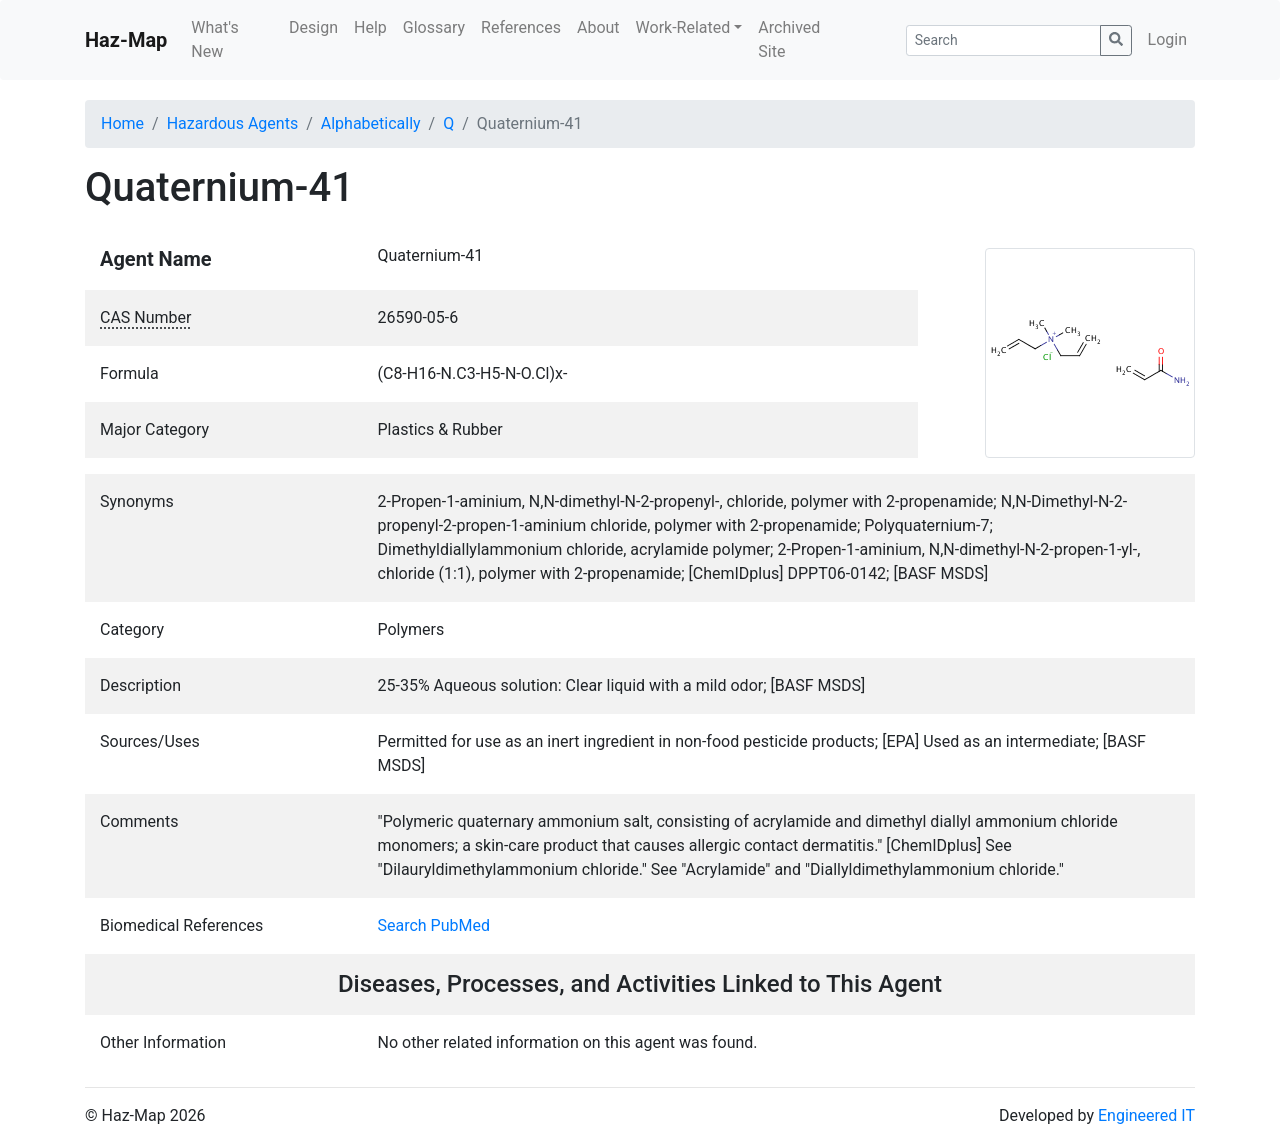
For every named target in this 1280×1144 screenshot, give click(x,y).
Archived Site (789, 39)
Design (313, 27)
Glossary (434, 27)
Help (370, 27)
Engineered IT (1146, 1115)
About (598, 27)
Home (122, 123)
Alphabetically (371, 123)
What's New (214, 39)
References (521, 27)
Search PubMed (434, 925)
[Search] (1003, 40)
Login (1167, 39)
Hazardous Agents (232, 123)
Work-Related (683, 27)
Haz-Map (126, 40)
